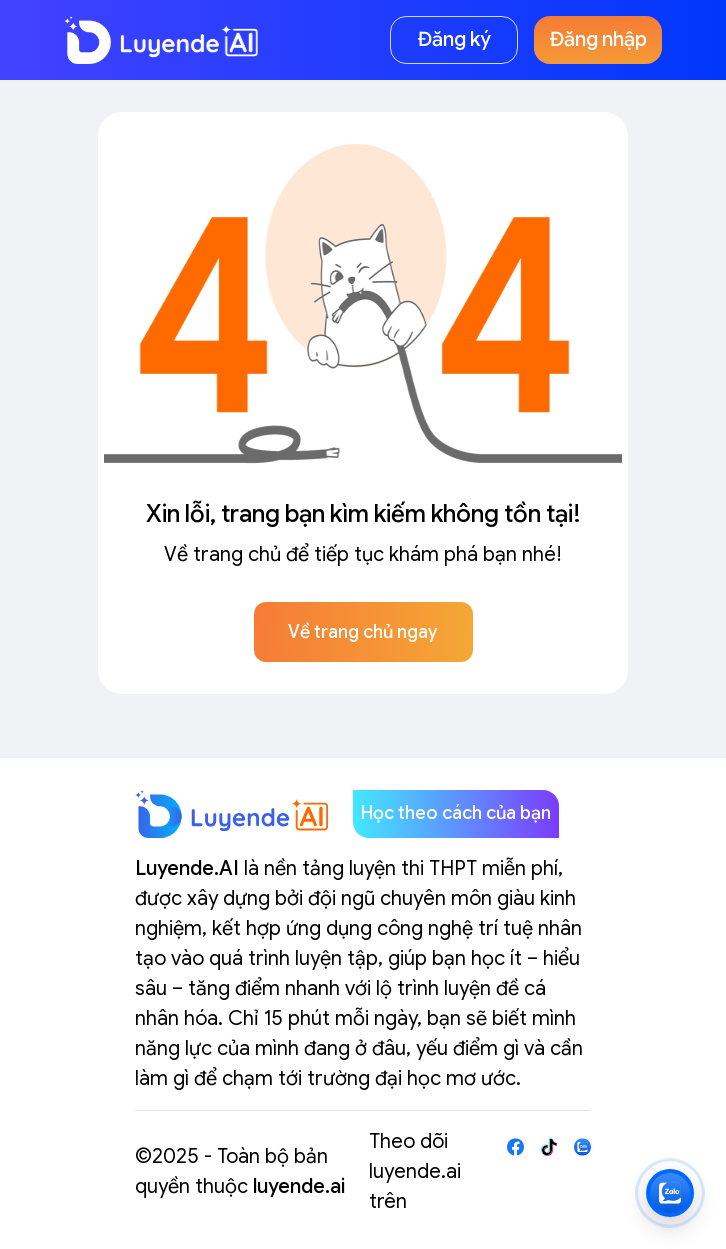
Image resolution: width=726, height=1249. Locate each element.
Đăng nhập (598, 39)
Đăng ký (454, 39)
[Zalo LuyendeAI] (670, 1193)
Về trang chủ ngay (363, 632)
